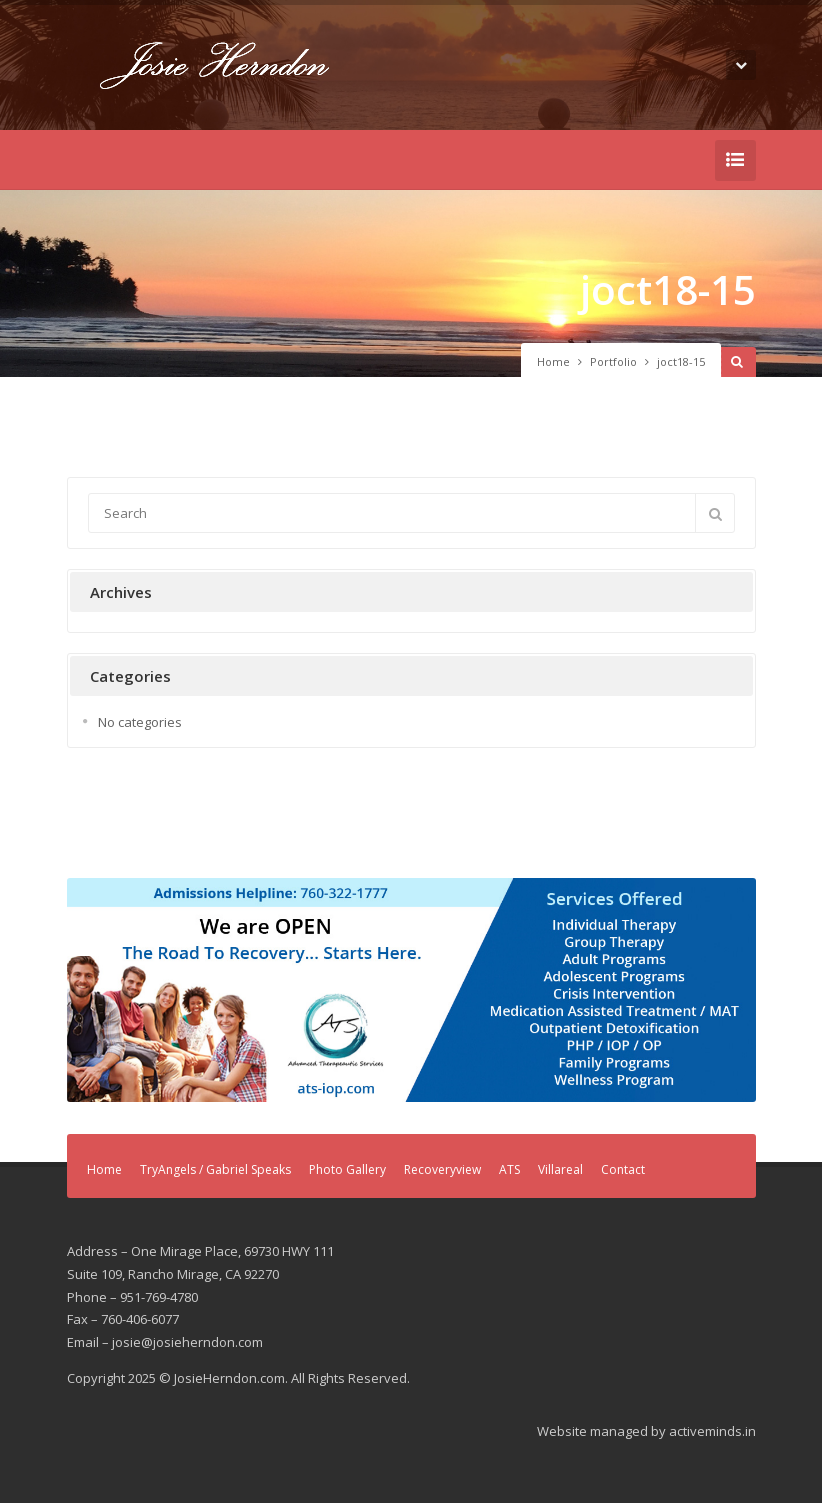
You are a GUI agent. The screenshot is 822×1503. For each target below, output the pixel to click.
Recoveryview (442, 1169)
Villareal (560, 1169)
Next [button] (731, 985)
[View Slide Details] (411, 990)
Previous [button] (92, 985)
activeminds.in (712, 1431)
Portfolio (613, 361)
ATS (509, 1169)
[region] (411, 990)
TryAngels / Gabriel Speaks (215, 1169)
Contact (623, 1169)
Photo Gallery (347, 1169)
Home (553, 361)
